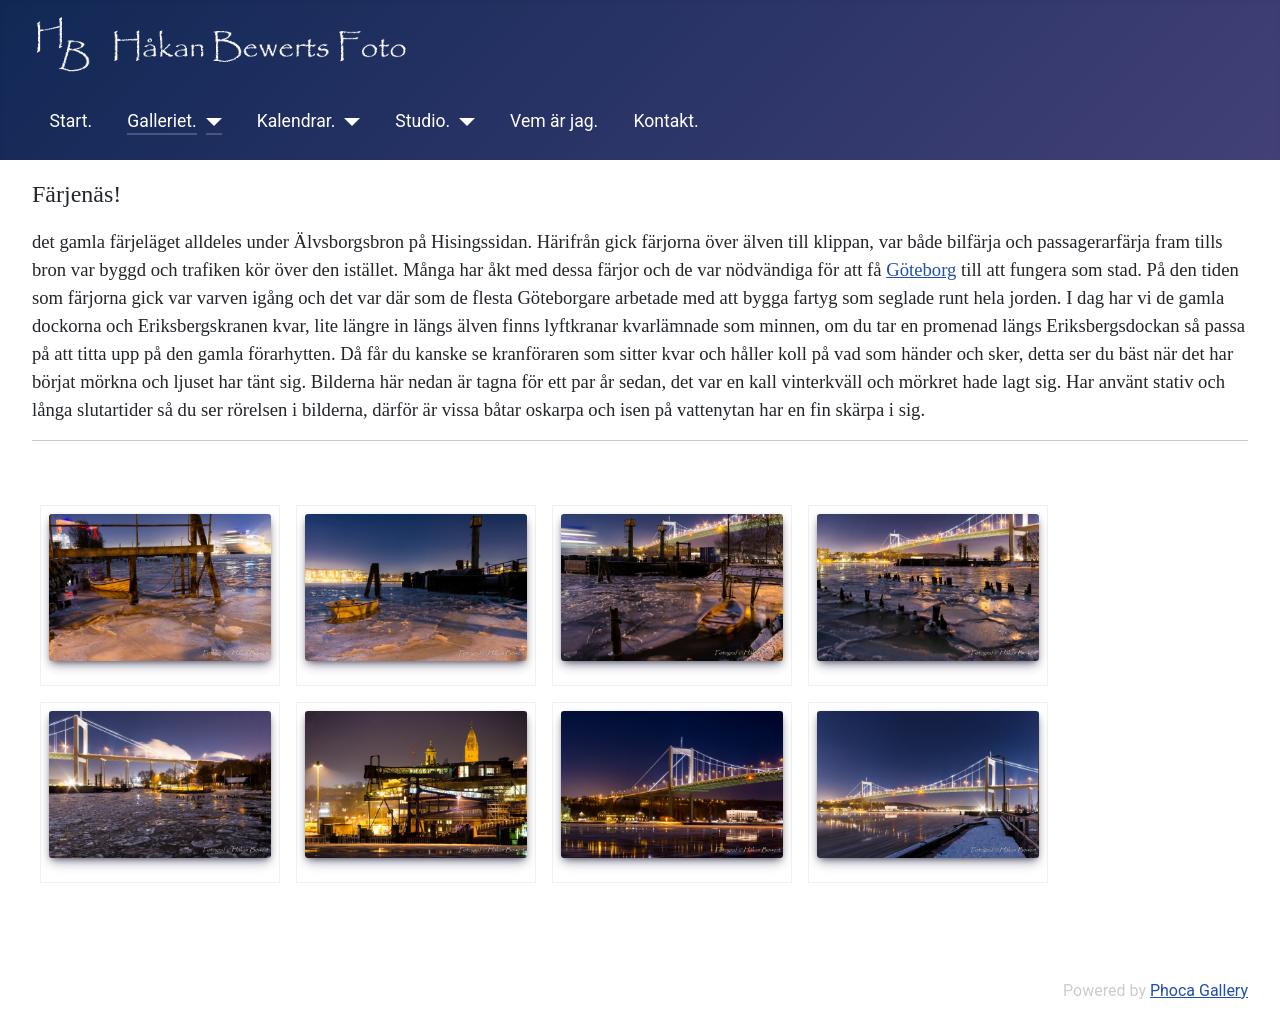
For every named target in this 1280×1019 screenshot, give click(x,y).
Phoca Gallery (1199, 990)
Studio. (422, 121)
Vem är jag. (554, 121)
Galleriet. (161, 121)
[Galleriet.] (209, 121)
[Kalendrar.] (347, 121)
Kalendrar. (296, 121)
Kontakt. (665, 121)
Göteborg (921, 269)
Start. (71, 121)
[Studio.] (462, 121)
